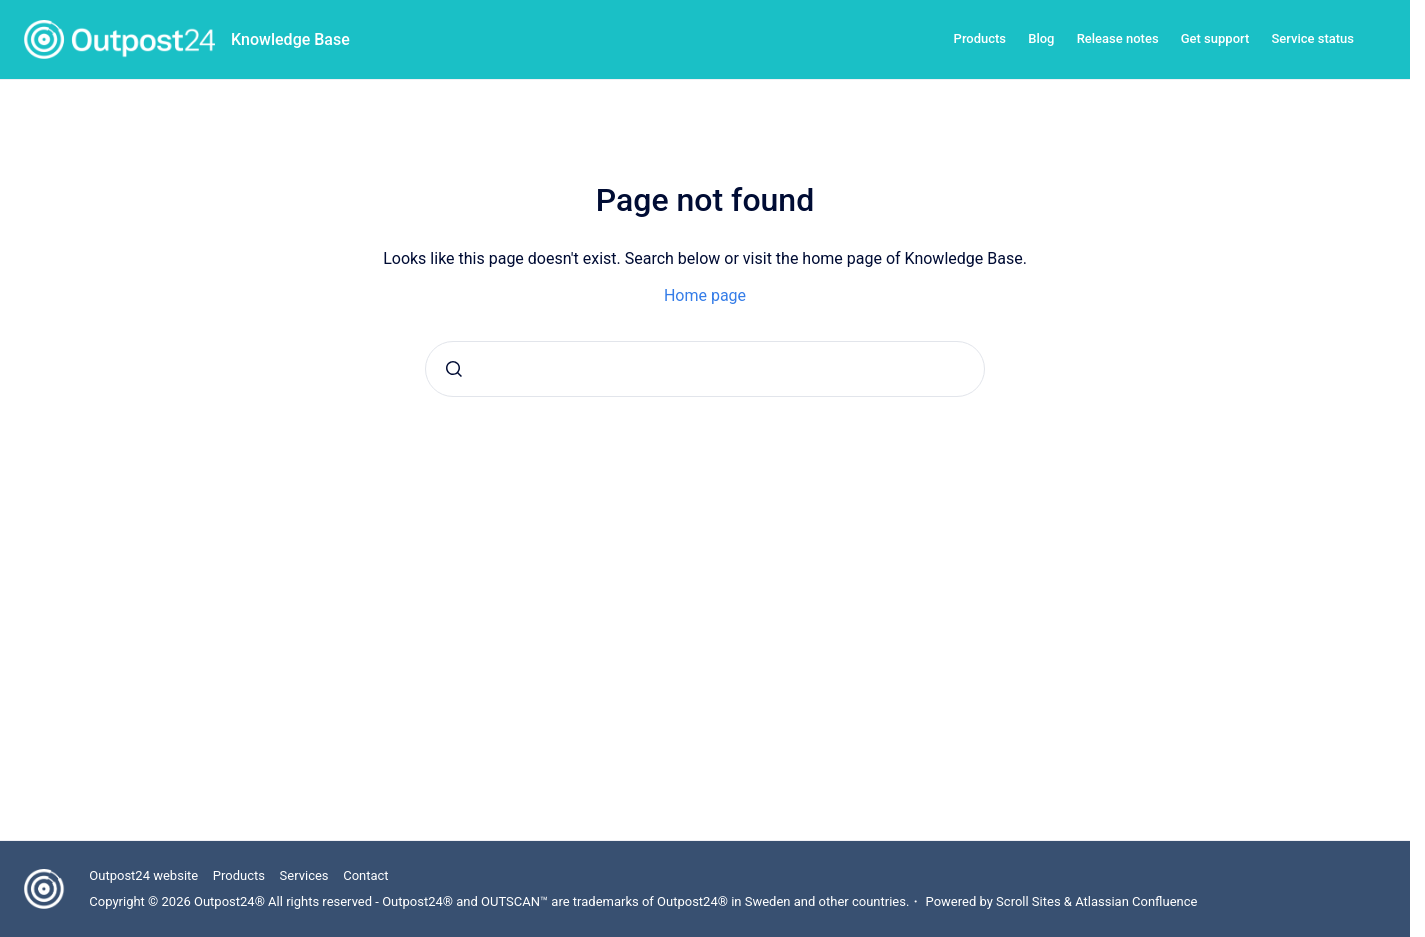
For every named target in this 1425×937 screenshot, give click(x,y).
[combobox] (705, 369)
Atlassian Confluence (1136, 901)
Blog (1041, 38)
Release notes (1118, 38)
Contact (365, 875)
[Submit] (454, 369)
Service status (1312, 38)
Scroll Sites (1028, 901)
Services (304, 875)
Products (980, 38)
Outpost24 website (143, 875)
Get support (1215, 38)
